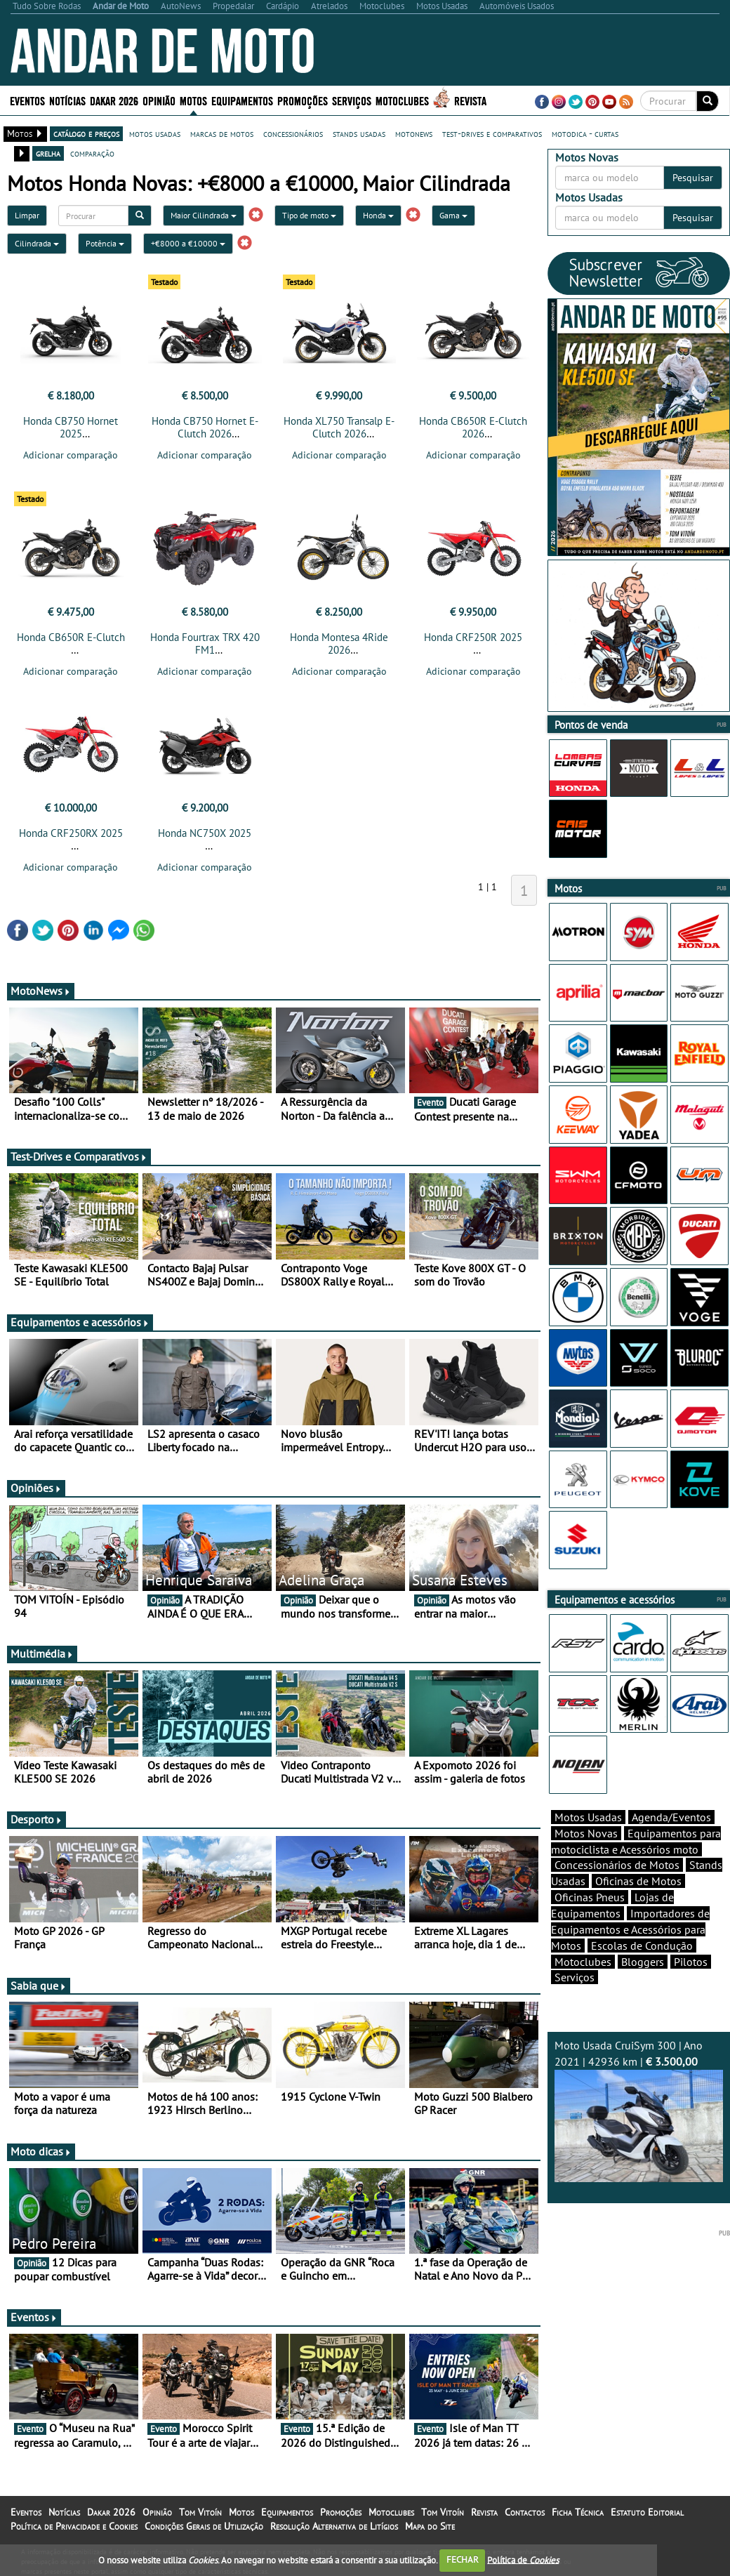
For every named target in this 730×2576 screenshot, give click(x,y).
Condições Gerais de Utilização (204, 2530)
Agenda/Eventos (671, 1842)
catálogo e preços (86, 133)
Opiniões (36, 1492)
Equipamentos (242, 100)
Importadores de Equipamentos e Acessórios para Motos (630, 1954)
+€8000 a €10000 (188, 243)
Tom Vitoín (200, 2516)
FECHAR (462, 2559)
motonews (413, 133)
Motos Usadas (588, 1842)
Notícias (67, 100)
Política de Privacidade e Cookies (74, 2530)
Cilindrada (37, 243)
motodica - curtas (585, 133)
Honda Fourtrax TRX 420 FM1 (205, 648)
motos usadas (154, 133)
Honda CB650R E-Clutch (71, 641)
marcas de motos (221, 133)
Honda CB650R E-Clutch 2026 (473, 427)
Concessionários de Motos (617, 1889)
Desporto (36, 1823)
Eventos (27, 100)
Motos (193, 100)
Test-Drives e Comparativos (79, 1161)
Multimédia (42, 1658)
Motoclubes (402, 100)
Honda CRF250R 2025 (473, 641)
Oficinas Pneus (590, 1922)
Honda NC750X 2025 (204, 837)
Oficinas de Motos (638, 1905)
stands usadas (359, 133)
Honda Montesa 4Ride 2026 (339, 648)
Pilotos (691, 1986)
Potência (105, 243)
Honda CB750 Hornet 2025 (70, 427)
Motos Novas (586, 1858)
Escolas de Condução (642, 1970)
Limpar (27, 215)
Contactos (525, 2516)
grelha (48, 153)
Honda (378, 215)
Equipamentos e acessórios (80, 1326)
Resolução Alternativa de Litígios (334, 2530)
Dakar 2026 (114, 100)
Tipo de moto (309, 215)
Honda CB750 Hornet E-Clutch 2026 (205, 427)
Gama (453, 215)
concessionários (293, 133)
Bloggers (642, 1986)
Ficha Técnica (578, 2516)
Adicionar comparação (70, 455)
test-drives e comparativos (492, 133)
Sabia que (39, 1990)
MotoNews (41, 995)
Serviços (351, 100)
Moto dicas (41, 2155)
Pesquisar (692, 177)
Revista (470, 100)
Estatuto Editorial (647, 2516)
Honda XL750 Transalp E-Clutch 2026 (339, 427)
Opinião (158, 100)
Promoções (302, 100)
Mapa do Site (430, 2530)
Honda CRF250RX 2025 (71, 837)
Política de (523, 2559)
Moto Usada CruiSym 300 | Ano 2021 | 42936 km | (639, 2135)
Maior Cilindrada (204, 215)
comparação (92, 153)
